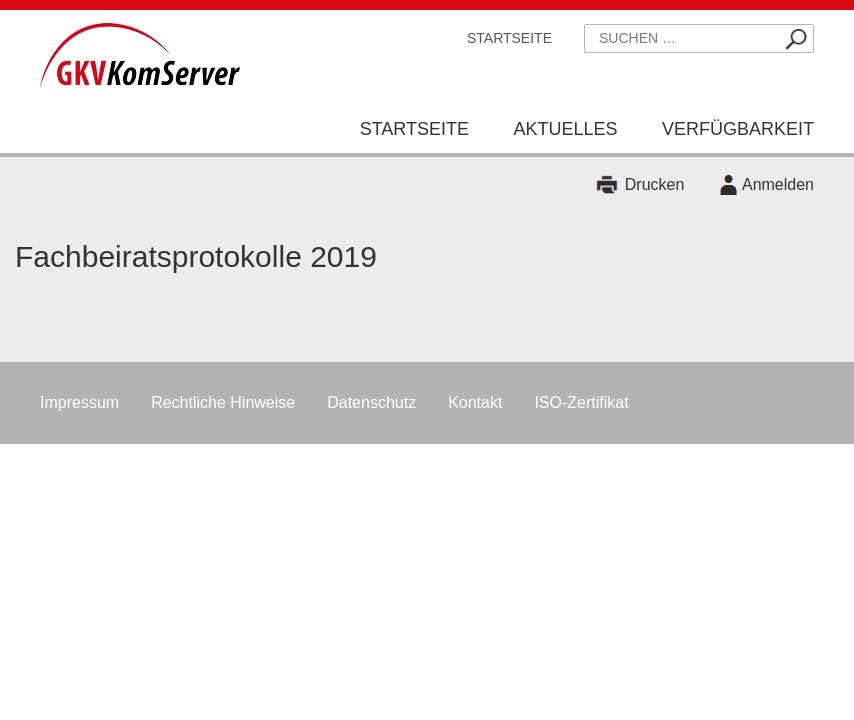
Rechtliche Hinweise (223, 402)
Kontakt (475, 402)
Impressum (79, 402)
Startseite (509, 38)
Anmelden (778, 184)
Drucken (655, 184)
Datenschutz (371, 402)
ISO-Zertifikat (581, 402)
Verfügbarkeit (738, 129)
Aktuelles (565, 129)
